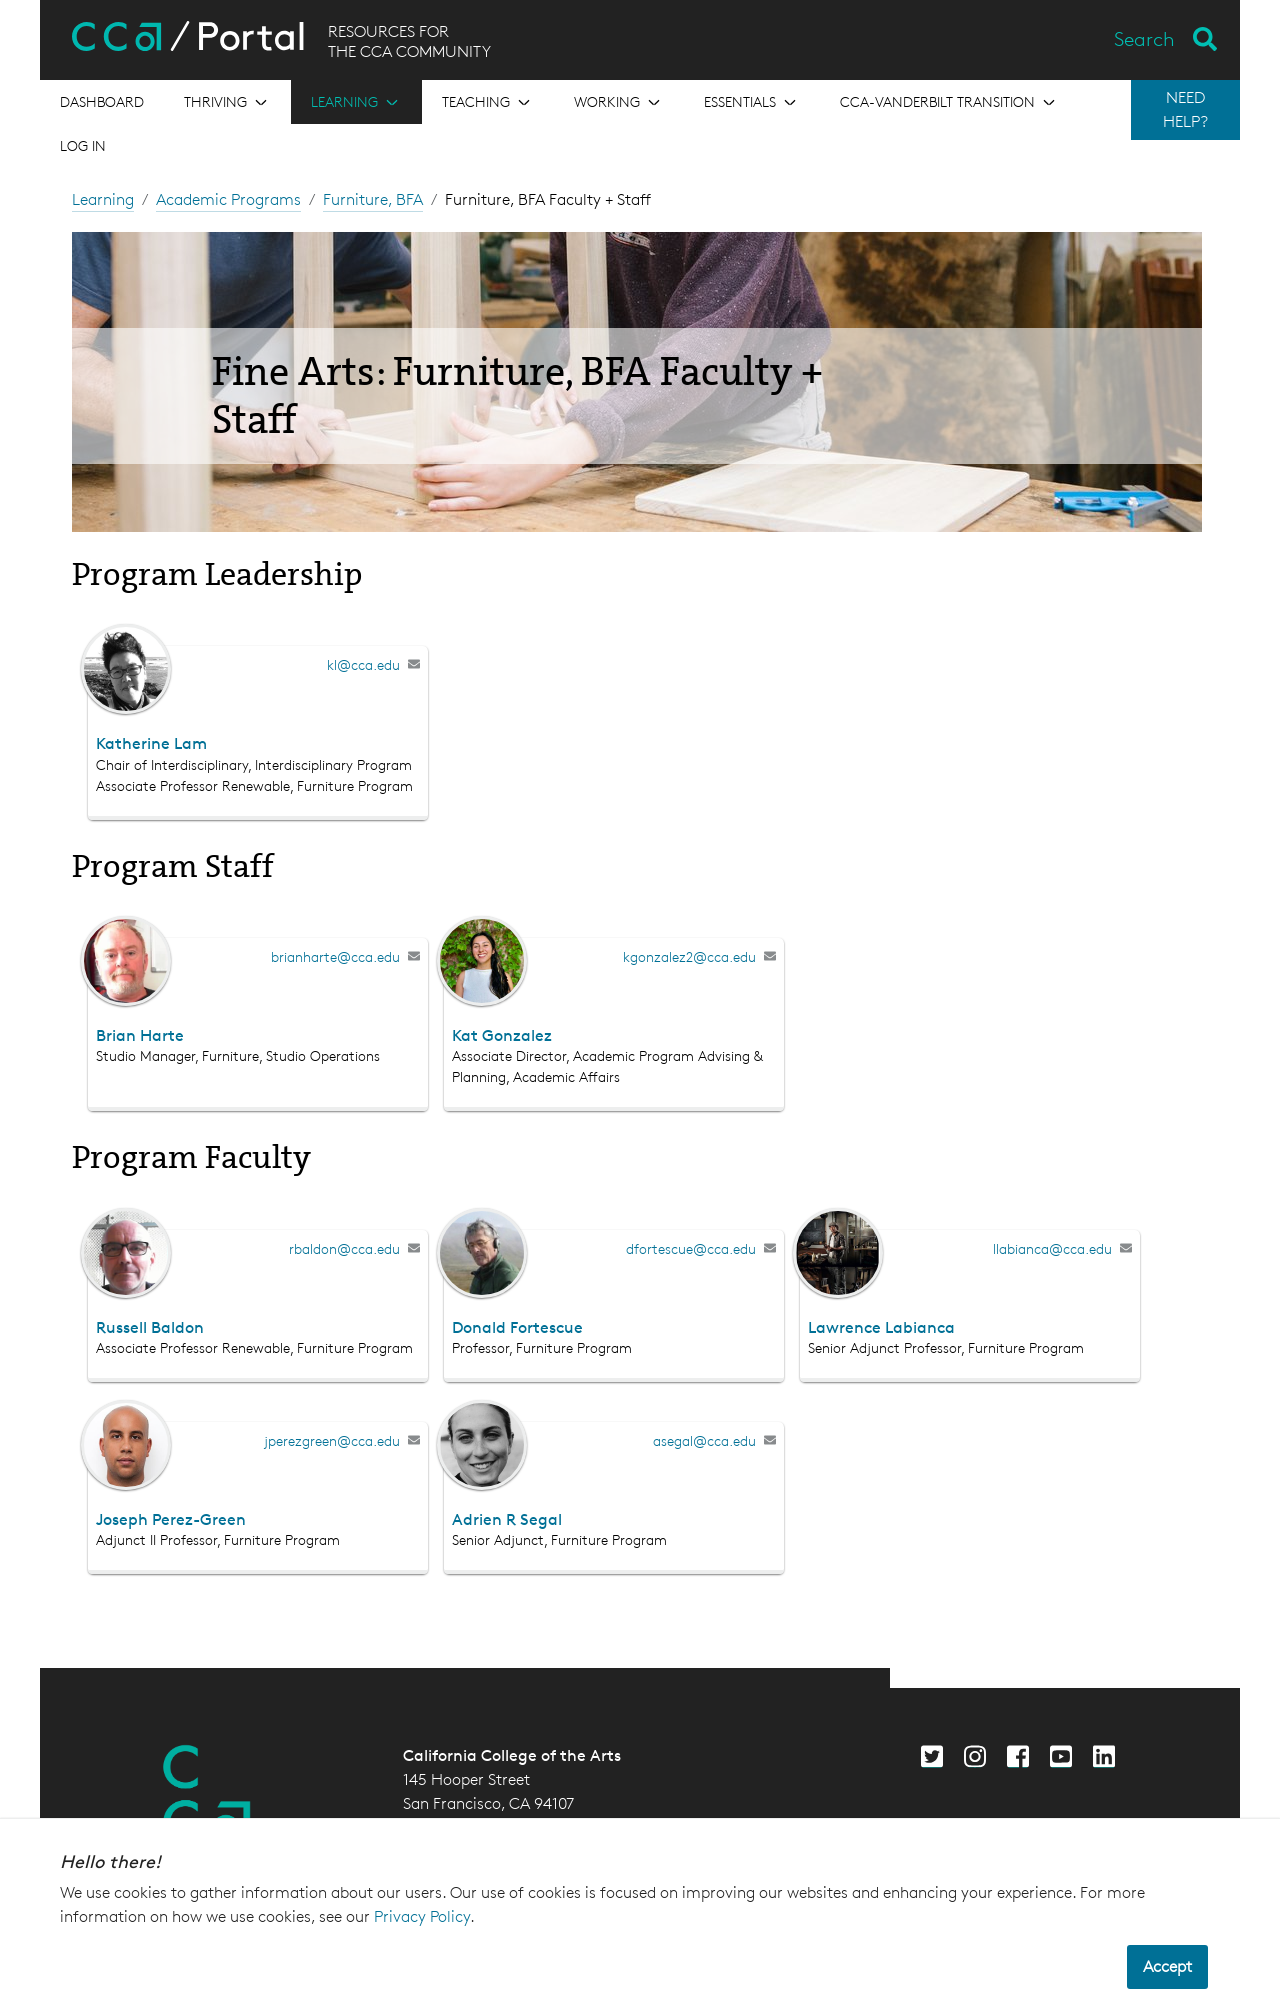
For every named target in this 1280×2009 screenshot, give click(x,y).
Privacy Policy (422, 1916)
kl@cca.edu (363, 664)
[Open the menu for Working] (619, 102)
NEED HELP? (1185, 109)
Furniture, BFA (373, 199)
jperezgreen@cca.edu (332, 1440)
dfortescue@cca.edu (691, 1248)
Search (1144, 39)
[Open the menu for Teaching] (488, 102)
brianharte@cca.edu (335, 956)
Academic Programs (228, 199)
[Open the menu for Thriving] (227, 102)
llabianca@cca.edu (1052, 1248)
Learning (103, 199)
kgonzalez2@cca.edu (689, 956)
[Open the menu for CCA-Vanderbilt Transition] (949, 102)
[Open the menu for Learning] (356, 102)
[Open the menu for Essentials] (752, 102)
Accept (1167, 1966)
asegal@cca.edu (704, 1440)
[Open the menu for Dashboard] (102, 102)
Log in (83, 145)
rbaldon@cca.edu (344, 1248)
